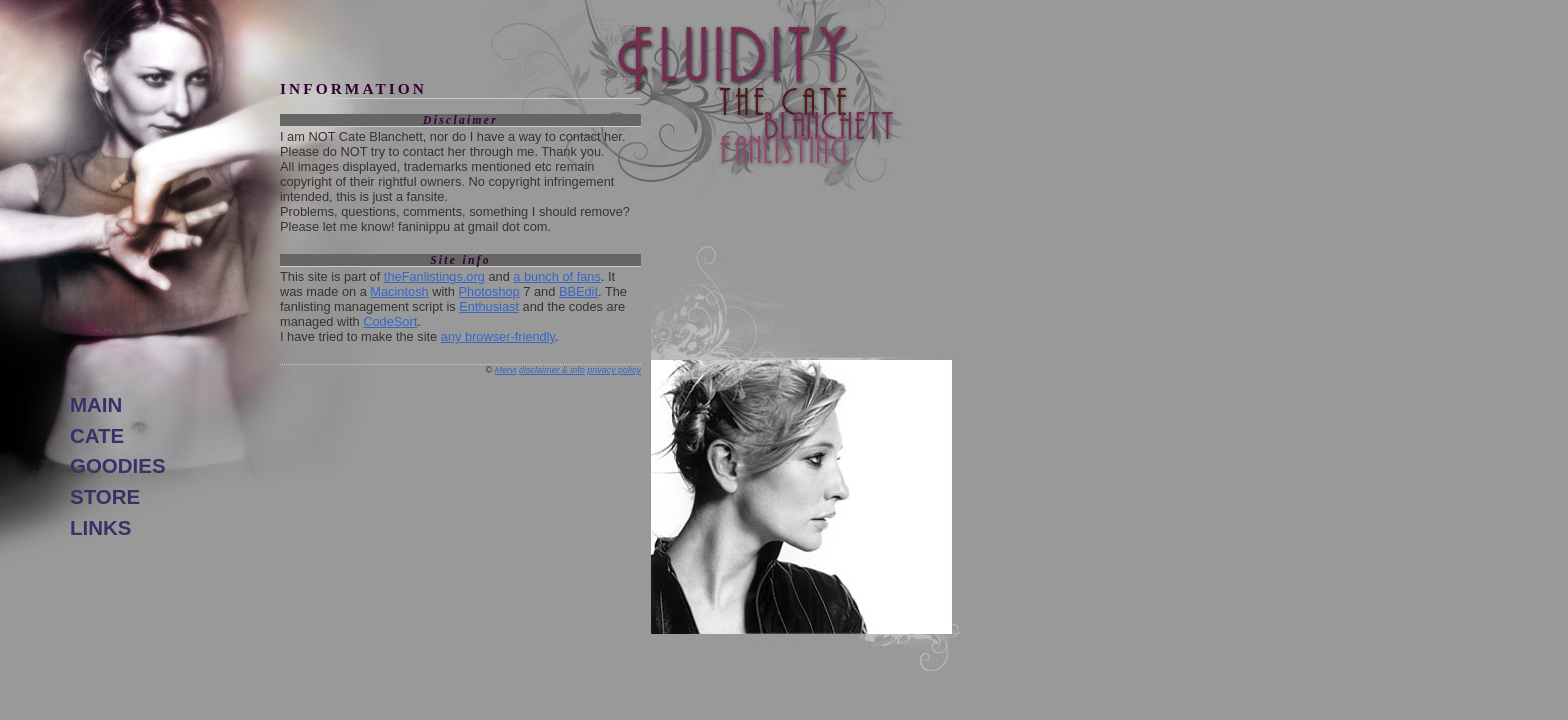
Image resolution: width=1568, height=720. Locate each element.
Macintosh (399, 291)
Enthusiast (489, 306)
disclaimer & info (552, 370)
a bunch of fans (557, 276)
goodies (118, 465)
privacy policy (614, 370)
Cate (97, 435)
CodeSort (390, 321)
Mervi (506, 370)
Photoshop (489, 291)
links (100, 527)
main (96, 404)
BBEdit (578, 291)
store (105, 496)
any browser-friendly (498, 336)
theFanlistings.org (434, 276)
